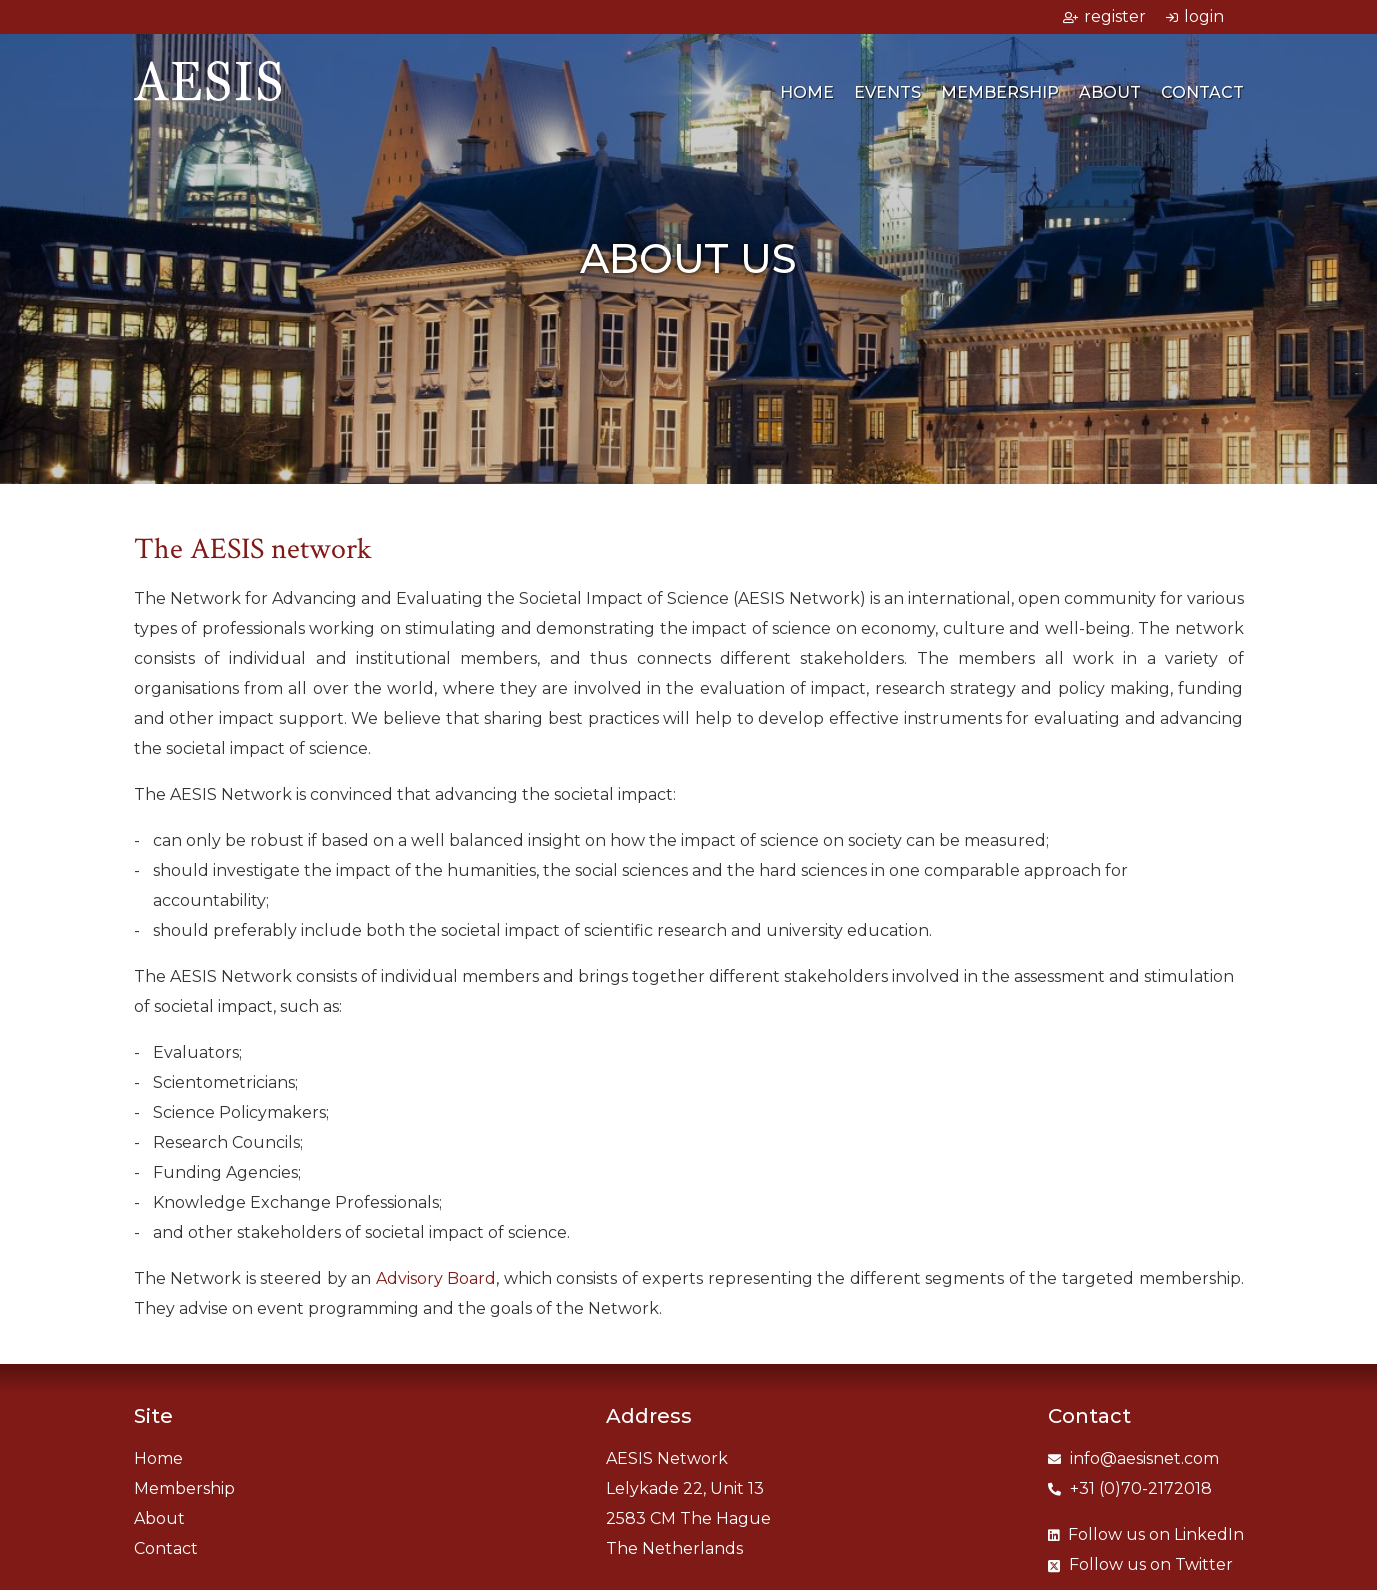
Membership (1000, 92)
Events (887, 92)
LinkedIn (1146, 1534)
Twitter (1140, 1564)
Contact (1202, 92)
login (1195, 16)
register (1104, 16)
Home (807, 92)
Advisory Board (436, 1278)
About (1110, 92)
